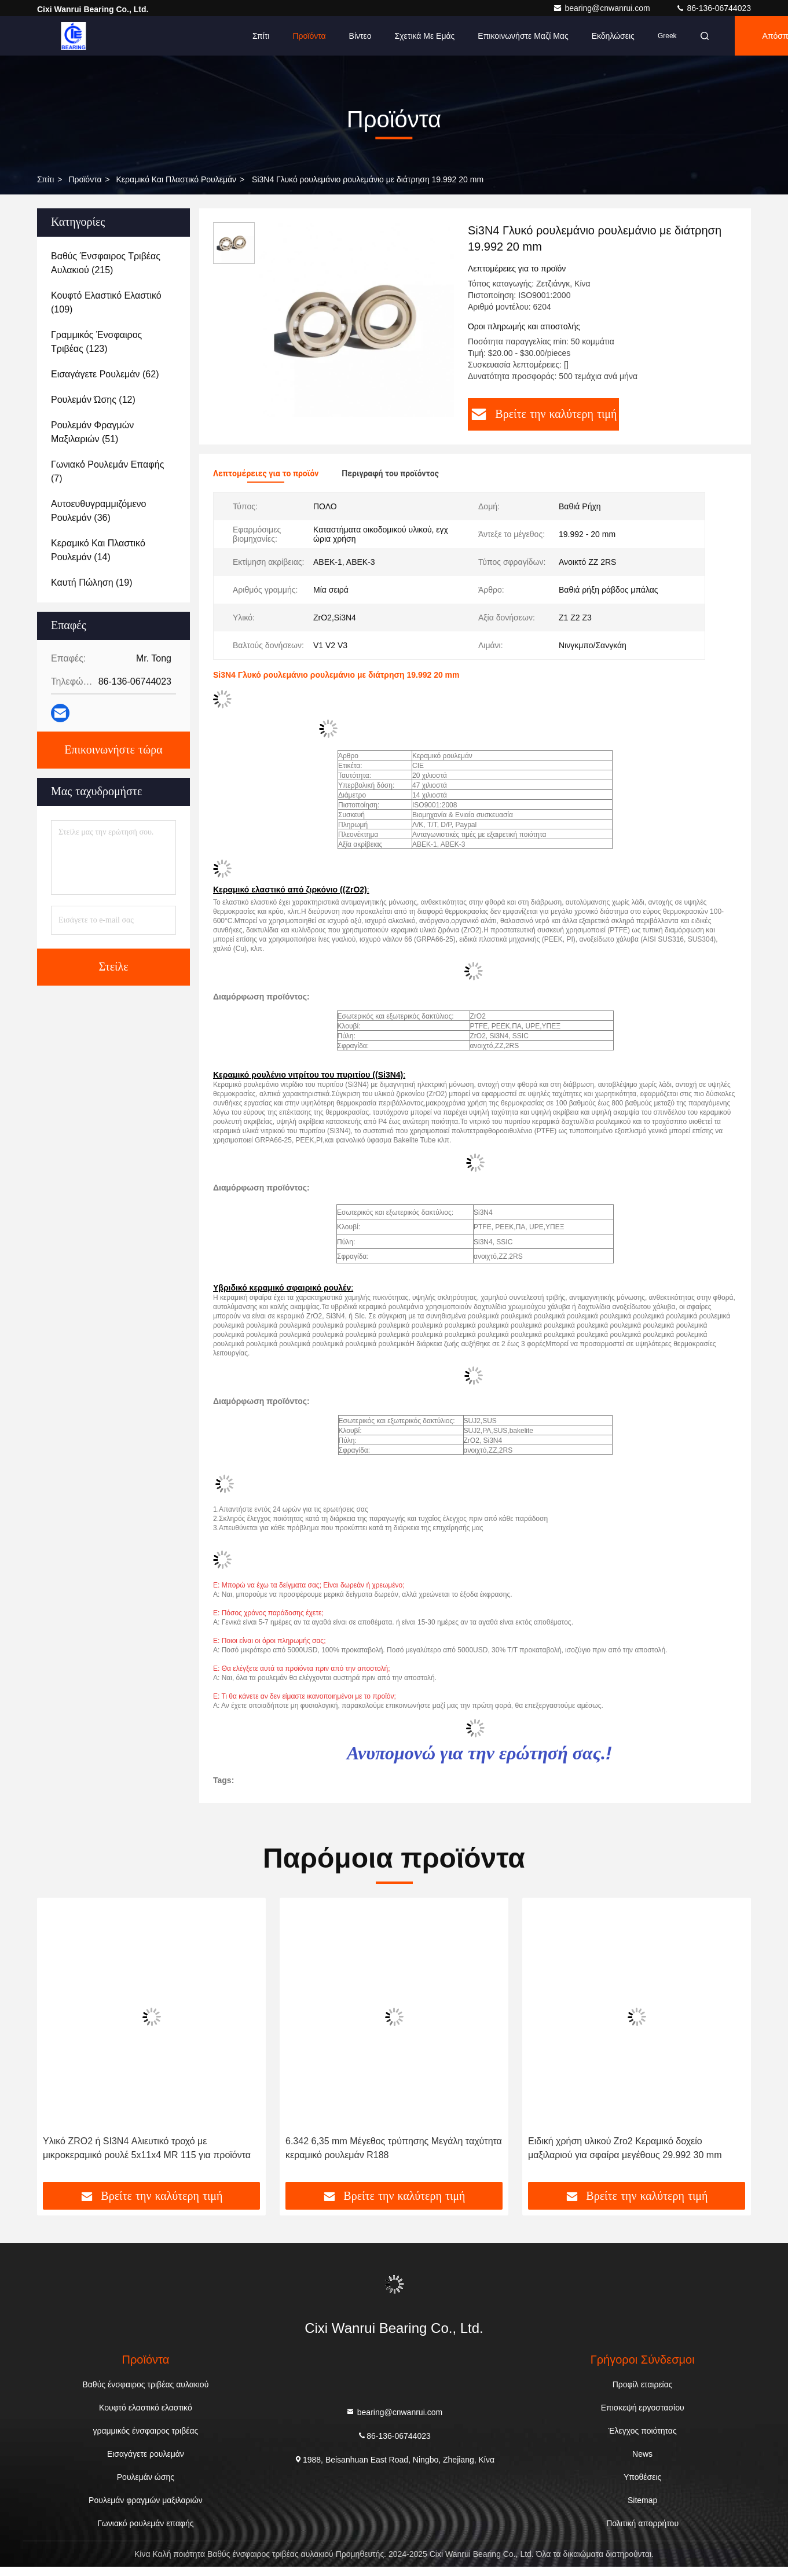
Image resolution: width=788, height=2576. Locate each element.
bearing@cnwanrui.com (602, 8)
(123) (96, 342)
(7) (107, 471)
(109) (106, 302)
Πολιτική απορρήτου (642, 2523)
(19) (91, 582)
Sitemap (642, 2500)
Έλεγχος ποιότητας (643, 2430)
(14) (98, 550)
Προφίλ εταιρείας (643, 2384)
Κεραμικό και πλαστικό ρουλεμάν (176, 179)
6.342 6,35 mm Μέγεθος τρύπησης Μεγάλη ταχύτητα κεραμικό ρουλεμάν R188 (393, 2148)
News (642, 2454)
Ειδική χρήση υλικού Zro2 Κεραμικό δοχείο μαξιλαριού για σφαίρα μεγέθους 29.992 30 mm (625, 2148)
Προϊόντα (308, 36)
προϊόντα (84, 179)
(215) (105, 263)
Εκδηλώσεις (613, 36)
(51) (92, 432)
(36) (98, 511)
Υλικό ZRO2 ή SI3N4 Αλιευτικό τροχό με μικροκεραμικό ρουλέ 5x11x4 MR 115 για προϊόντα (147, 2148)
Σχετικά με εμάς (425, 36)
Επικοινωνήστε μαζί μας (523, 36)
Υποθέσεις (642, 2477)
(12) (93, 400)
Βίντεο (360, 36)
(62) (105, 374)
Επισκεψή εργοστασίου (642, 2407)
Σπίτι (260, 36)
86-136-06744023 (713, 8)
